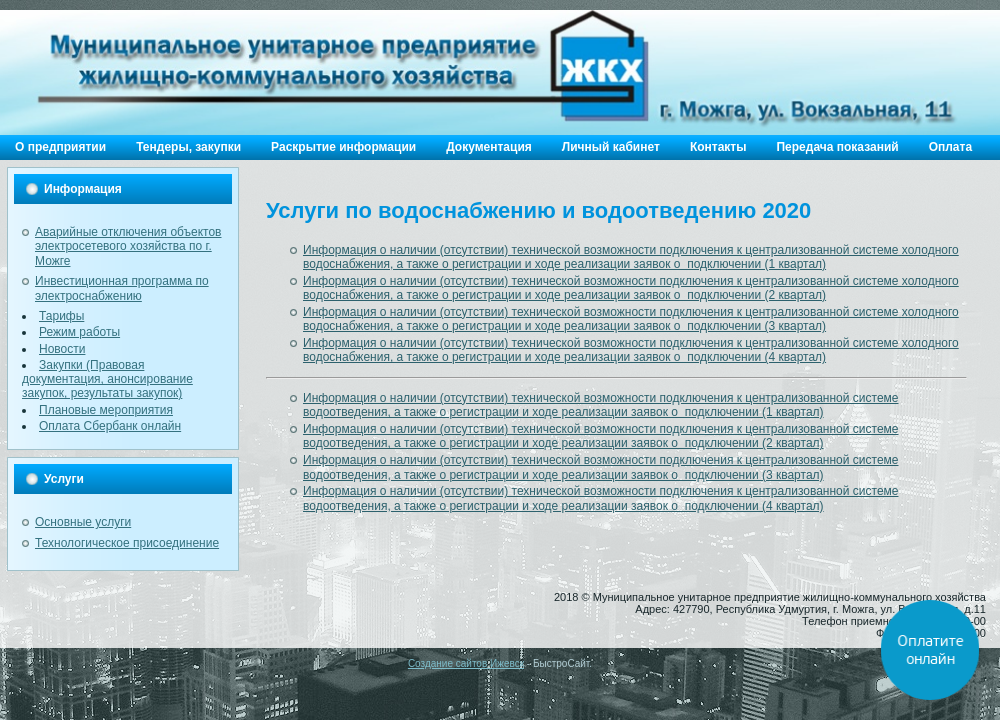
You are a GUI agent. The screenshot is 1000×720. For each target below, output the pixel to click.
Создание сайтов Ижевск (466, 663)
